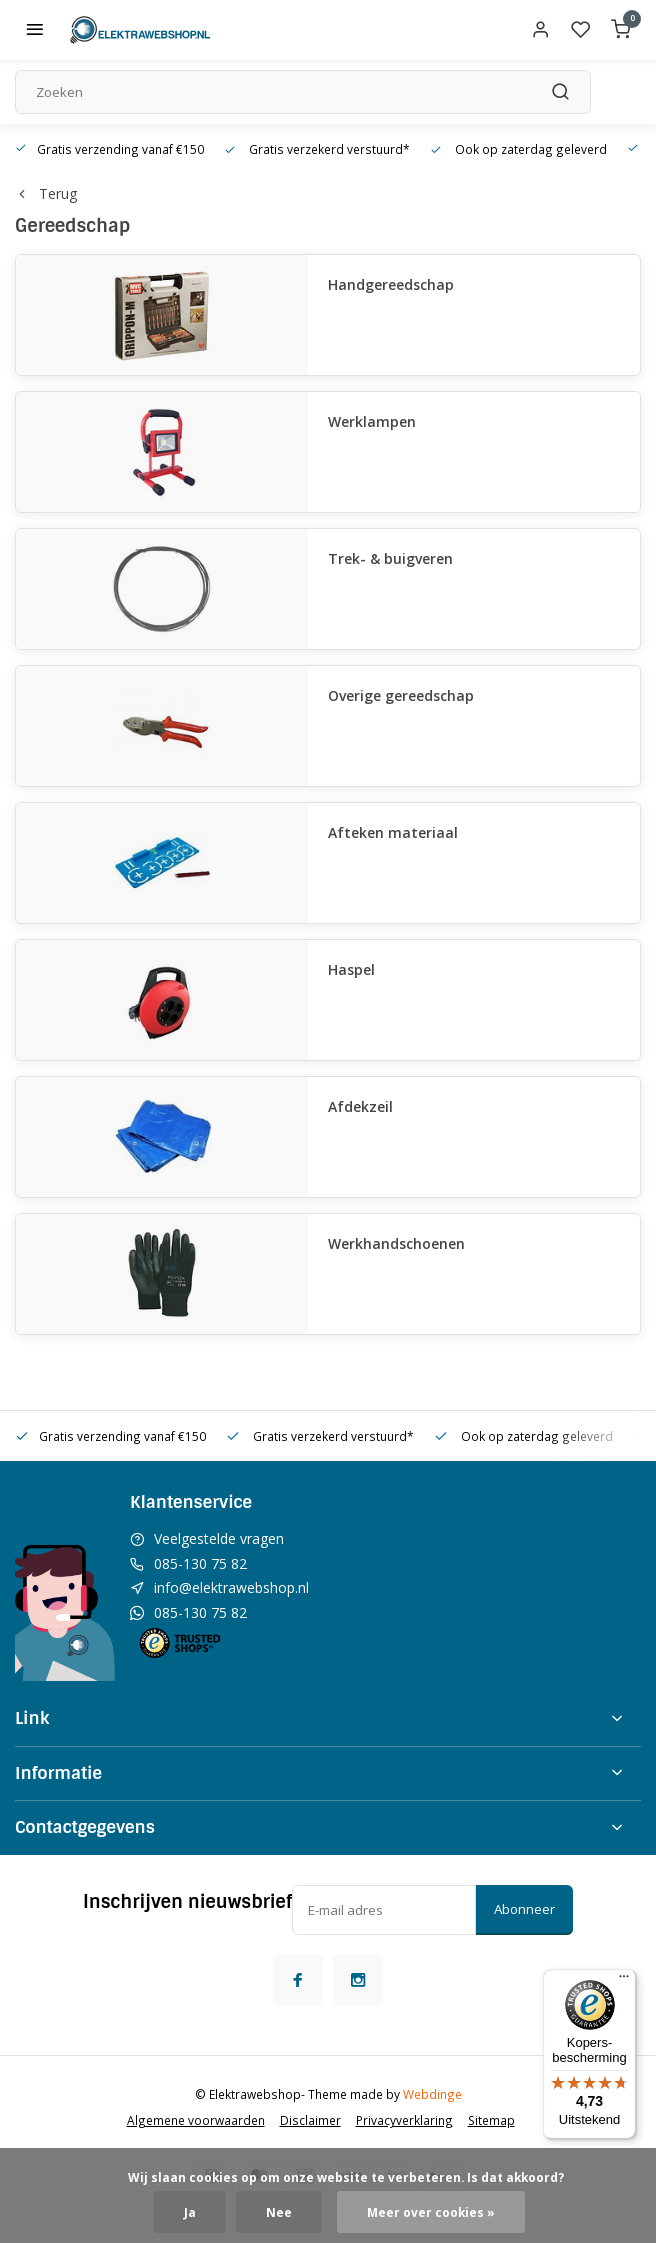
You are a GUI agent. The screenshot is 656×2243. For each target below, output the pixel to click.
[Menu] (624, 1981)
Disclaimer (310, 2120)
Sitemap (491, 2120)
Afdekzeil (360, 1106)
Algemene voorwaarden (196, 2120)
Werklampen (372, 421)
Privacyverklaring (404, 2120)
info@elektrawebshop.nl (231, 1587)
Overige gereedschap (401, 695)
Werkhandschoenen (396, 1243)
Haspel (351, 969)
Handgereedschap (391, 284)
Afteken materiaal (393, 832)
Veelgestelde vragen (219, 1538)
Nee (279, 2212)
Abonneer (524, 1909)
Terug (46, 193)
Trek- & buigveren (390, 558)
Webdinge (432, 2094)
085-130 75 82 (200, 1563)
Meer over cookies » (431, 2212)
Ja (190, 2212)
